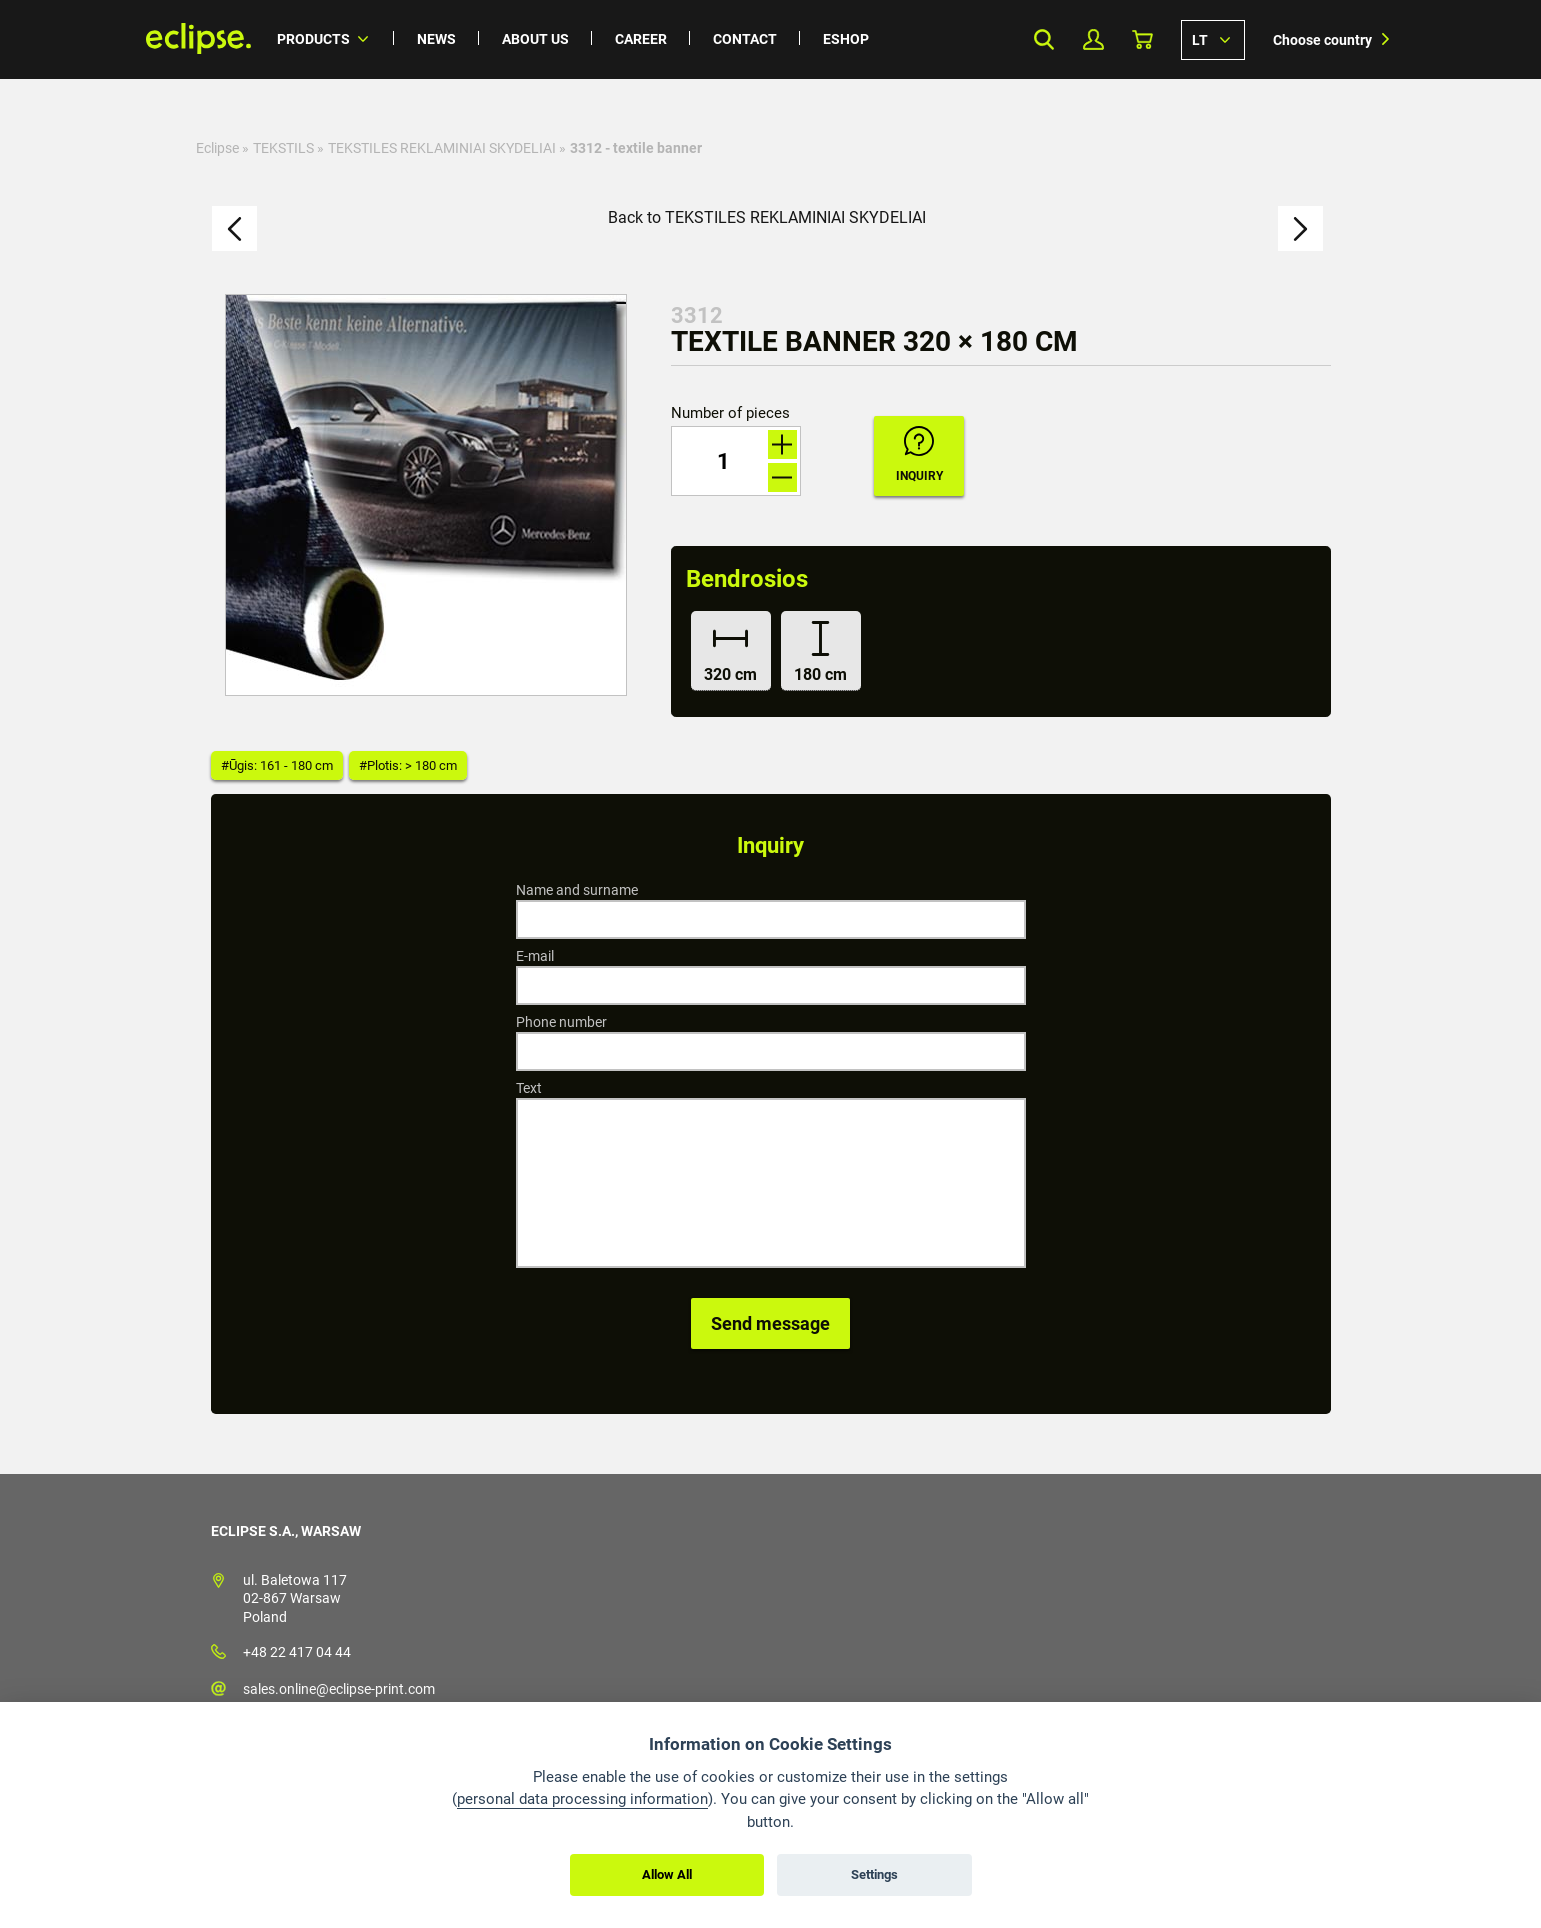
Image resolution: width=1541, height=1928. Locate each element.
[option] (426, 495)
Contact (745, 39)
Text (529, 1088)
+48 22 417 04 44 (297, 1652)
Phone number (561, 1022)
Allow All (667, 1874)
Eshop (846, 39)
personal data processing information (582, 1799)
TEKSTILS (283, 148)
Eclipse (217, 148)
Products (313, 39)
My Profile (1093, 39)
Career (641, 39)
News (436, 39)
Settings (874, 1874)
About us (535, 39)
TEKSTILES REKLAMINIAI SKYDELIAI (442, 148)
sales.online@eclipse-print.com (339, 1689)
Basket (1142, 39)
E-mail (535, 956)
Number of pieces (730, 413)
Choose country (1322, 40)
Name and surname (577, 890)
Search (1044, 39)
